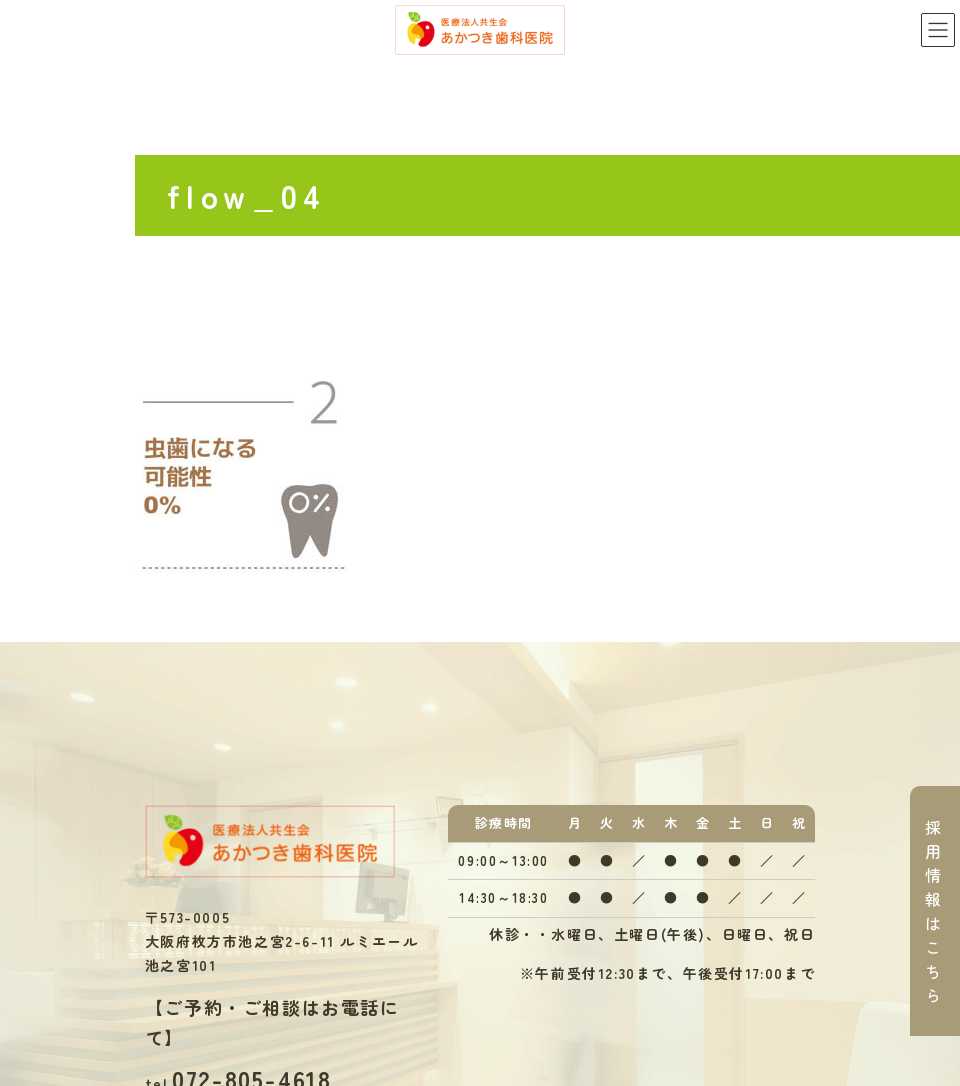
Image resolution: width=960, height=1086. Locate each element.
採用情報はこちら (934, 911)
